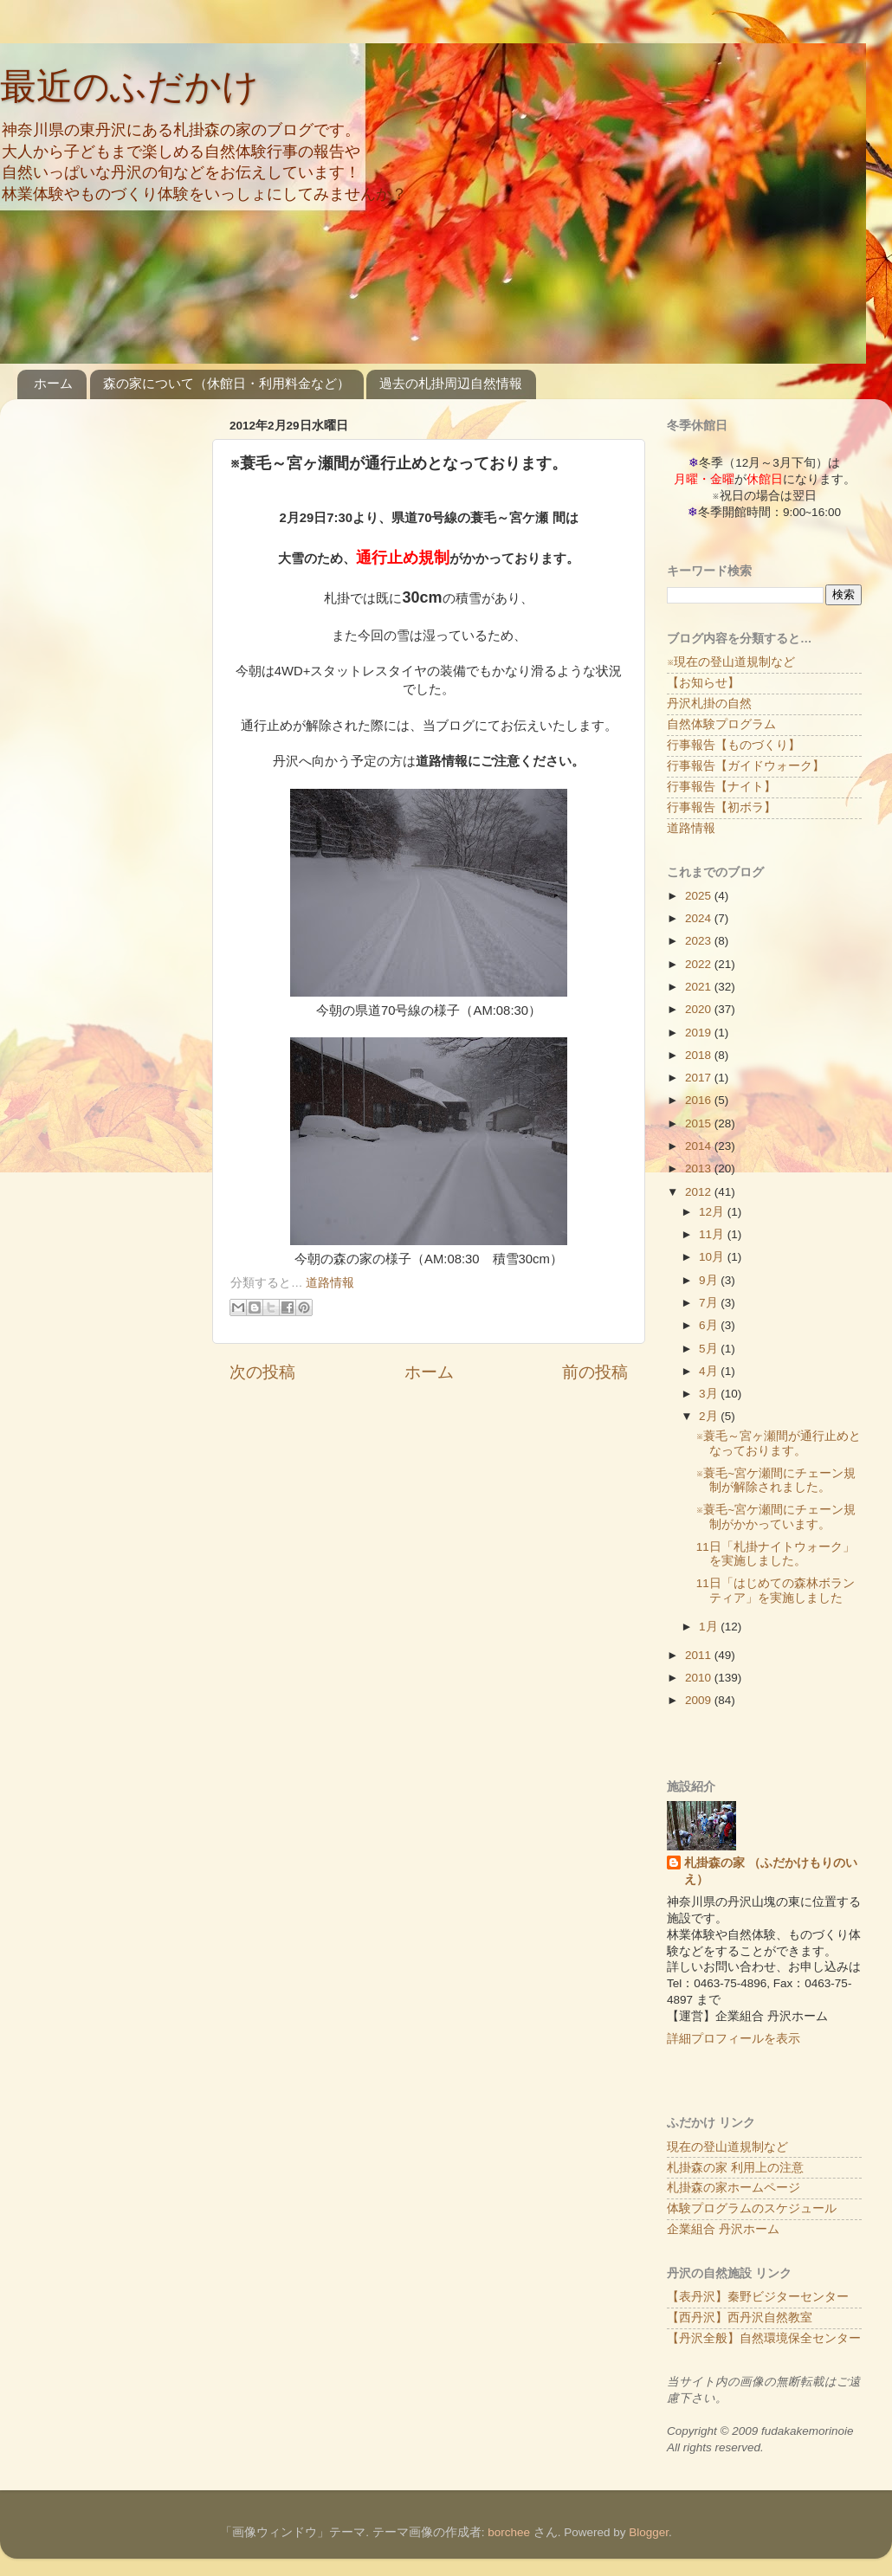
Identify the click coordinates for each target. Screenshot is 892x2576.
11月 (713, 1234)
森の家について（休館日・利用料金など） (226, 383)
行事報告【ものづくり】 (733, 745)
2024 (699, 918)
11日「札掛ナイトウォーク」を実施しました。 (775, 1553)
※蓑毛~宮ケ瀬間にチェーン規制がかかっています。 (776, 1516)
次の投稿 (262, 1372)
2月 (710, 1416)
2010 (699, 1677)
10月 (713, 1256)
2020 (699, 1009)
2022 (699, 964)
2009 (699, 1700)
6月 (710, 1325)
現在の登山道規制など (727, 2146)
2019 (699, 1032)
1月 (710, 1626)
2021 (699, 986)
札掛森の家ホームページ (733, 2187)
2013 (699, 1168)
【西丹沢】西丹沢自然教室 (739, 2317)
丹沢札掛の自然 (709, 703)
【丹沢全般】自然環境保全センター (764, 2338)
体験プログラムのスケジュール (752, 2208)
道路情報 (330, 1282)
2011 (699, 1655)
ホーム (53, 383)
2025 (699, 895)
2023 (699, 940)
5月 (710, 1348)
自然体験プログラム (721, 724)
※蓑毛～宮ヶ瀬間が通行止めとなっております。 (778, 1443)
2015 (699, 1123)
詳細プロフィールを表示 (733, 2038)
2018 (699, 1055)
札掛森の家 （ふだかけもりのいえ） (770, 1871)
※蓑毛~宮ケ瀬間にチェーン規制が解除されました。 (776, 1480)
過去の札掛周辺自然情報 (450, 383)
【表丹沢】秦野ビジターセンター (758, 2296)
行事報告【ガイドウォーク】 (745, 765)
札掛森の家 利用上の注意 (735, 2167)
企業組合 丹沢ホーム (723, 2229)
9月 (710, 1280)
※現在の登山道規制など (731, 661)
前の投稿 (595, 1372)
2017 (699, 1077)
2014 (699, 1146)
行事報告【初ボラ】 (721, 807)
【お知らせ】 (703, 682)
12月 (713, 1211)
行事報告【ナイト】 (721, 786)
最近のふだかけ (129, 86)
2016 (699, 1100)
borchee (509, 2532)
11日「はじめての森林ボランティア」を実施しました (775, 1590)
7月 (710, 1302)
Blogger (649, 2532)
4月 (710, 1371)
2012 (699, 1191)
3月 (710, 1393)
